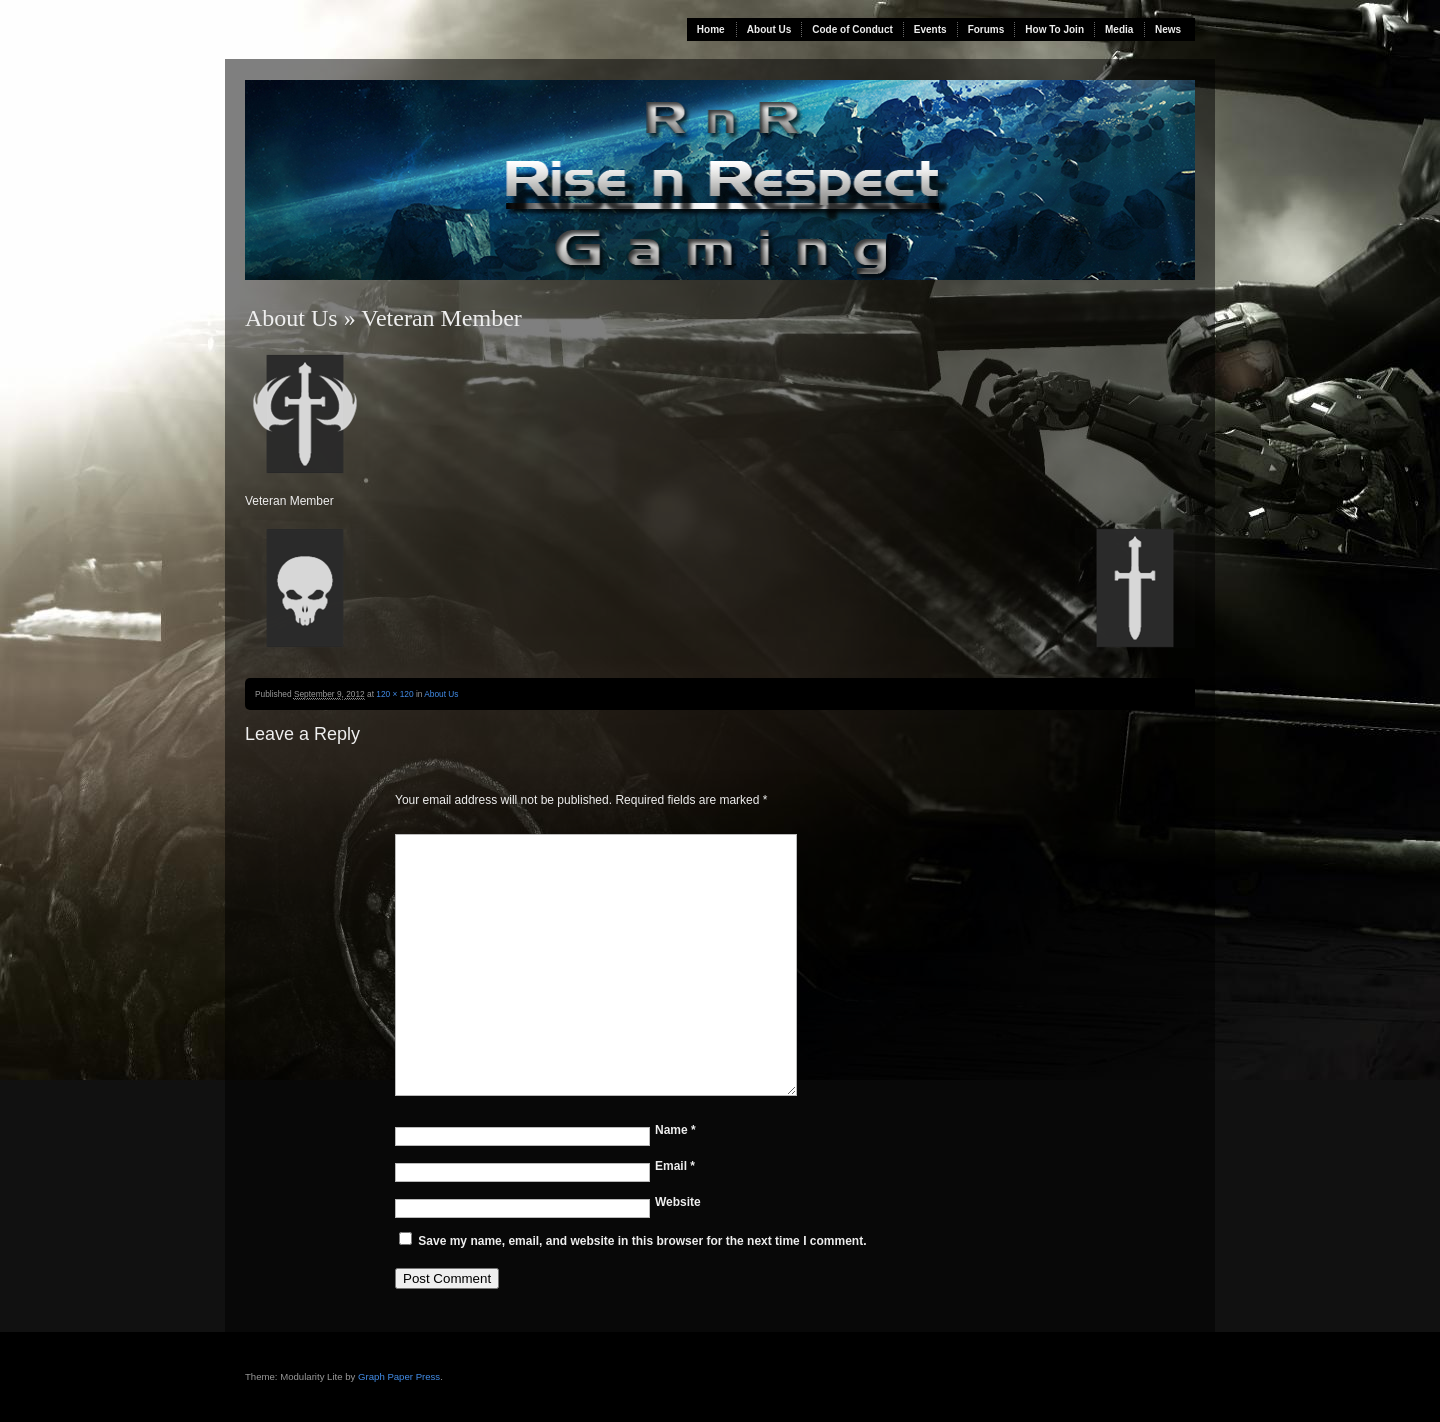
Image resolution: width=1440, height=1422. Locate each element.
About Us (769, 29)
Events (930, 29)
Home (711, 29)
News (1168, 29)
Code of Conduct (852, 29)
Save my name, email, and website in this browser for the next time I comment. (642, 1241)
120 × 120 (394, 694)
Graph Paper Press (399, 1376)
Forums (986, 29)
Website (678, 1202)
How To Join (1054, 29)
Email (675, 1166)
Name (675, 1130)
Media (1119, 29)
